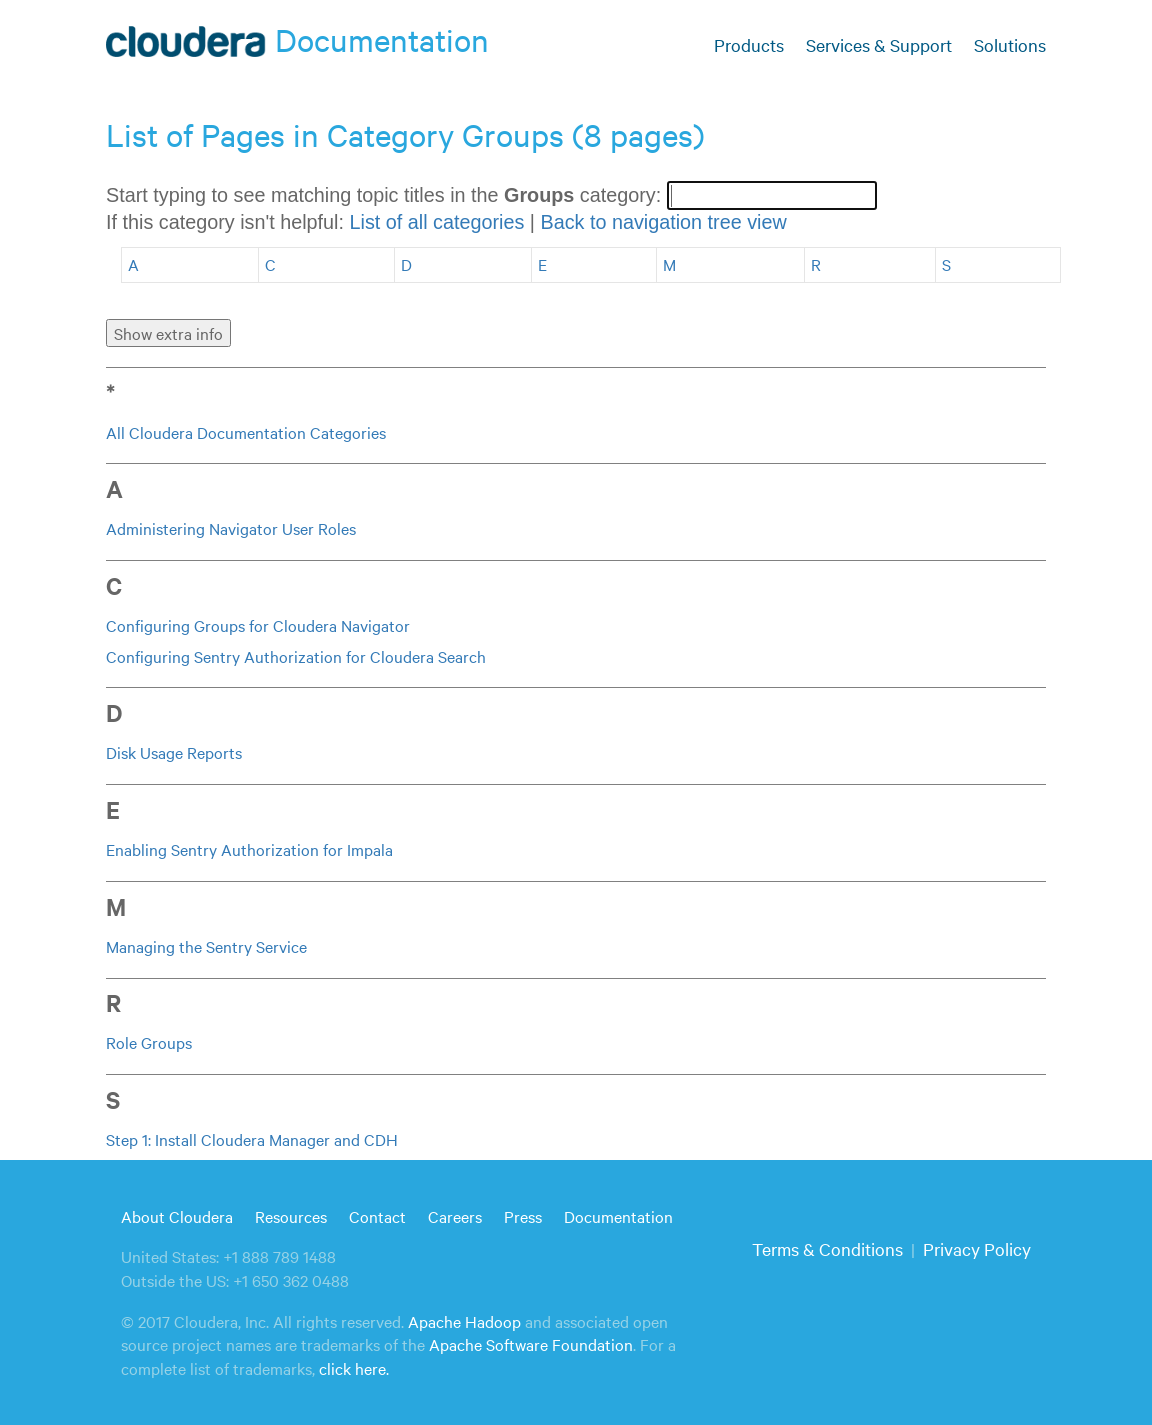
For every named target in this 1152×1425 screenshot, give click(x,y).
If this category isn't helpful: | (446, 222)
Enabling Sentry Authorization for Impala (249, 849)
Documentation (618, 1216)
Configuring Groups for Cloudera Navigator (258, 625)
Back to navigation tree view (663, 222)
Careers (455, 1216)
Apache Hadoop (464, 1321)
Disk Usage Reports (174, 752)
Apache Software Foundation (531, 1344)
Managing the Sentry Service (206, 946)
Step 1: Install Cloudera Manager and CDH (252, 1139)
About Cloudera (177, 1216)
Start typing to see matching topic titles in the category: (386, 195)
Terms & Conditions (827, 1248)
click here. (354, 1368)
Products (749, 44)
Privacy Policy (977, 1248)
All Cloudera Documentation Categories (246, 432)
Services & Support (879, 44)
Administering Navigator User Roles (231, 528)
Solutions (1010, 44)
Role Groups (149, 1042)
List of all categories (436, 222)
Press (523, 1216)
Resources (291, 1216)
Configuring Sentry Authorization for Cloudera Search (296, 656)
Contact (377, 1216)
